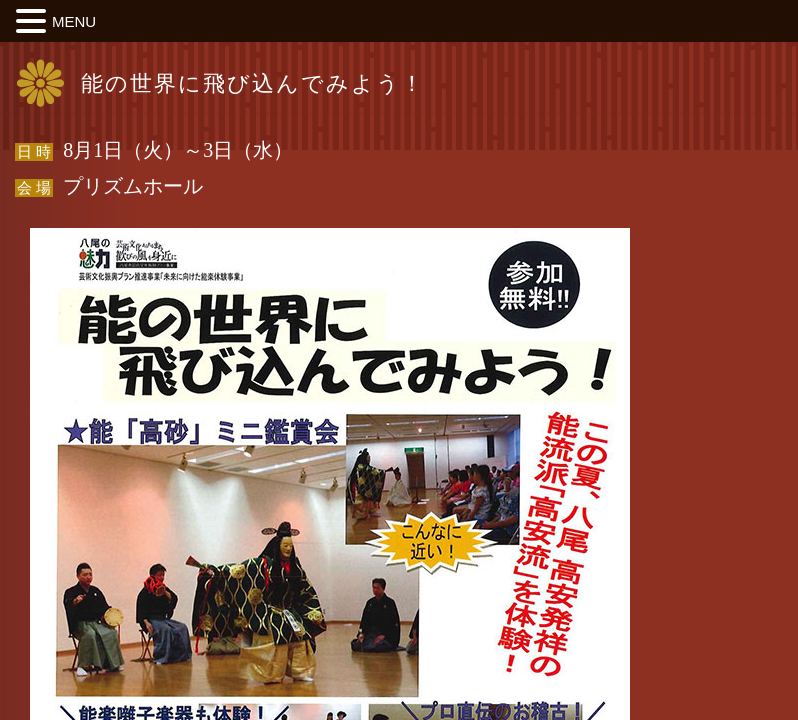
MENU (74, 21)
